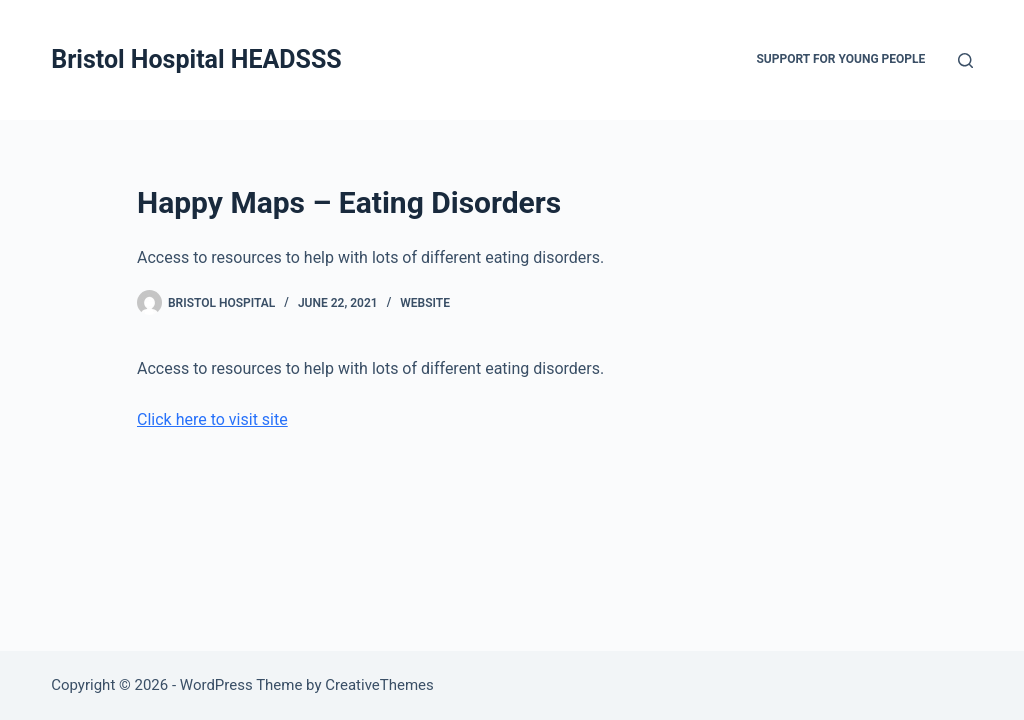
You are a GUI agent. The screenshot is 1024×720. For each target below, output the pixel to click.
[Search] (965, 60)
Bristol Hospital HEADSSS (196, 59)
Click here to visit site (212, 419)
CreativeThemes (379, 685)
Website (425, 303)
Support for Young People (840, 59)
